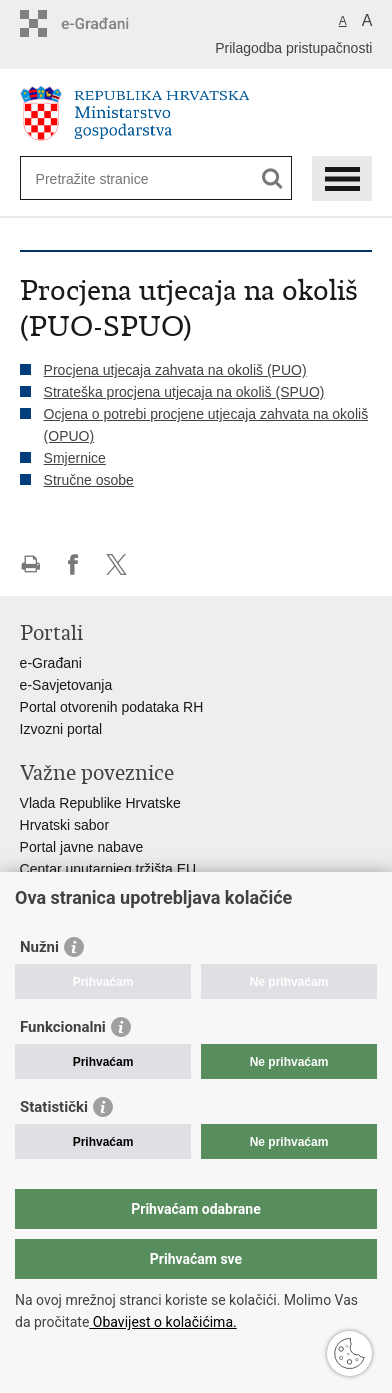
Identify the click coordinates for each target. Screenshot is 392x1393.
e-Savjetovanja (66, 685)
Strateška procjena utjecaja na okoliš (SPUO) (184, 392)
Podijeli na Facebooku (73, 564)
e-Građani (51, 663)
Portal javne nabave (82, 847)
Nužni (39, 947)
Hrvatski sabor (64, 825)
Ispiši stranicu (30, 564)
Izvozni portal (61, 729)
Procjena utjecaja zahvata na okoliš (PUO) (175, 370)
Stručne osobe (89, 480)
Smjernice (75, 458)
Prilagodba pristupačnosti (293, 48)
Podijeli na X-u (116, 564)
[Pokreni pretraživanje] (272, 178)
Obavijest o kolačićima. (162, 1322)
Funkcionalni (63, 1027)
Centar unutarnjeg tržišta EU (108, 869)
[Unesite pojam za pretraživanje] (108, 178)
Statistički (54, 1107)
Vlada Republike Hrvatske (100, 803)
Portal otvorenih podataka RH (112, 707)
